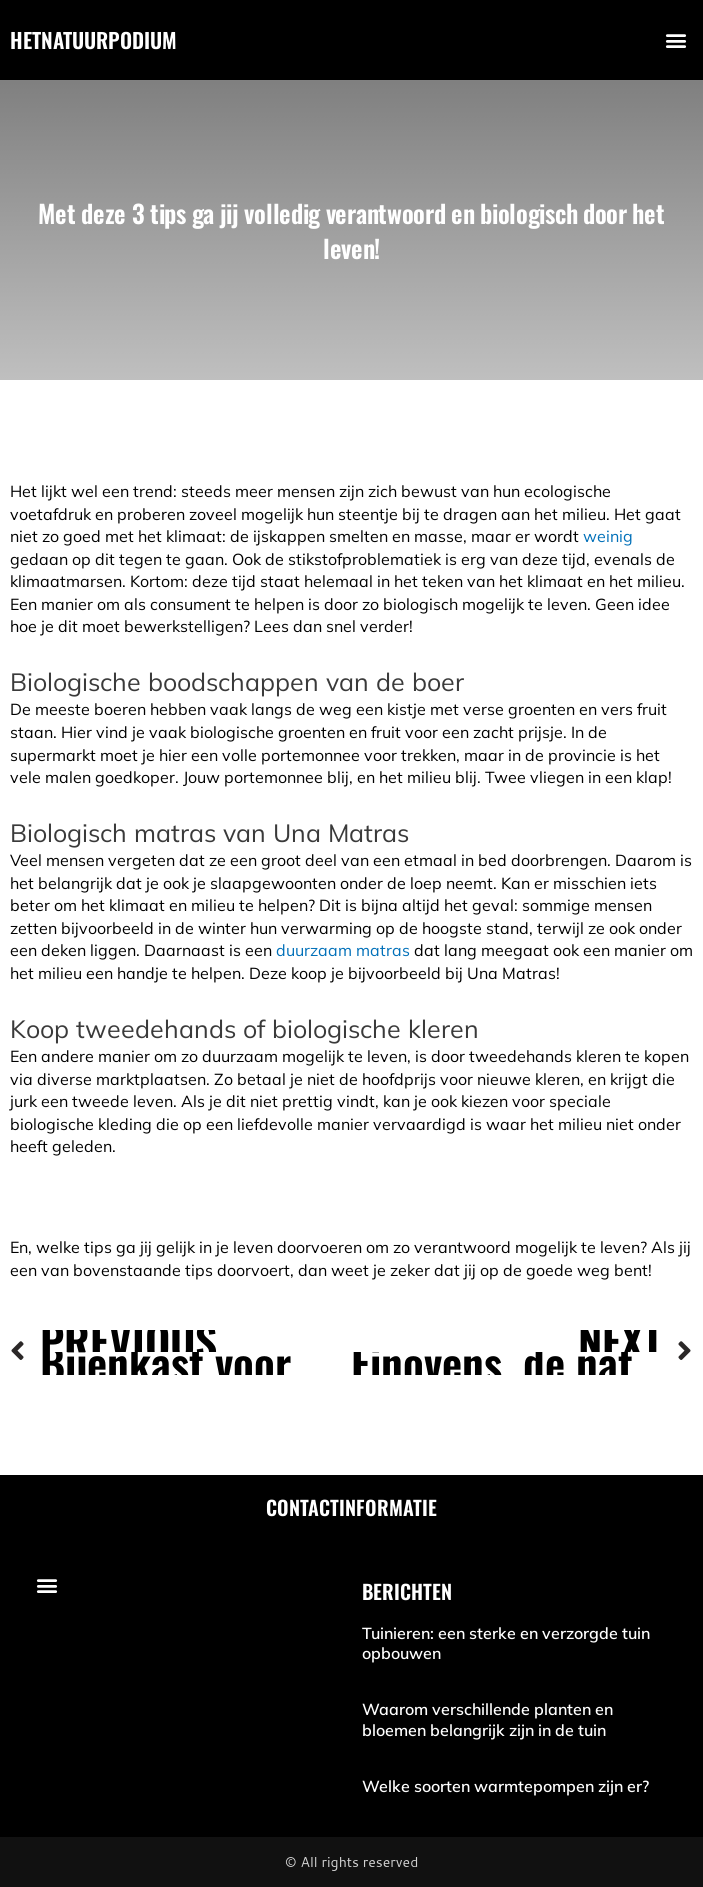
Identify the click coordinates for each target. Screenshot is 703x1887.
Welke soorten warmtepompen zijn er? (505, 1786)
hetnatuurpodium (93, 39)
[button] (676, 40)
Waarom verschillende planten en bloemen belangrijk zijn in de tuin (487, 1719)
